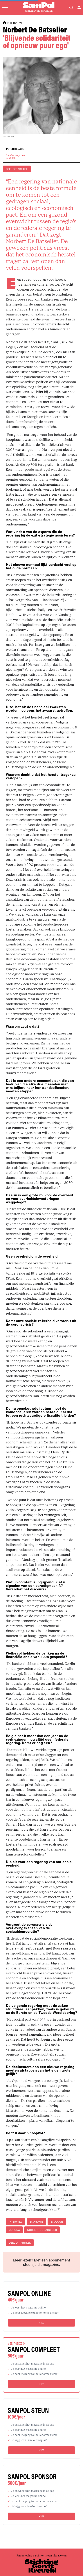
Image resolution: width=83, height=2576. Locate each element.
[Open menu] (5, 7)
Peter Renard (15, 149)
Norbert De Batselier (42, 2230)
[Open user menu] (79, 7)
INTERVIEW (12, 22)
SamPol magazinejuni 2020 (15, 156)
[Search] (71, 7)
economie (36, 2221)
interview (15, 2221)
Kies (41, 2323)
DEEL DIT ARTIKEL (17, 169)
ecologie (56, 2221)
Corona (14, 2230)
